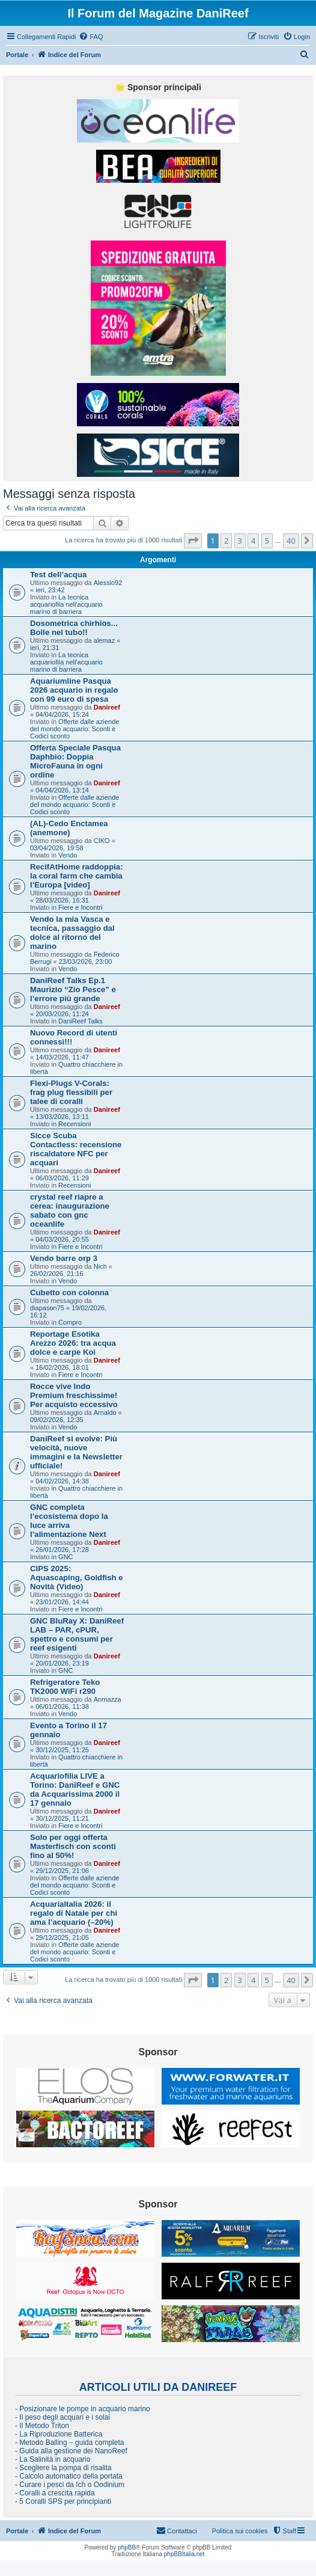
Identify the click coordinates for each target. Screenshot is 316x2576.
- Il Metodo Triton (42, 2425)
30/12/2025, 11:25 (62, 1749)
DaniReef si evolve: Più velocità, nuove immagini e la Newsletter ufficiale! (76, 1452)
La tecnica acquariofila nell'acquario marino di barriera (66, 604)
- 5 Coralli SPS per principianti (63, 2501)
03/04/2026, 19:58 (57, 847)
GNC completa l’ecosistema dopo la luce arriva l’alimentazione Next (69, 1521)
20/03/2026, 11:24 (62, 1013)
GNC (65, 1556)
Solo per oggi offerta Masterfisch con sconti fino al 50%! (73, 1846)
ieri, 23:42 (49, 589)
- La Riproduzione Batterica (58, 2434)
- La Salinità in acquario (52, 2459)
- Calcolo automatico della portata (69, 2476)
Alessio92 (108, 582)
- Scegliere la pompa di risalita (63, 2468)
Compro (70, 1322)
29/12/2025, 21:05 (62, 1937)
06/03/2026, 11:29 (62, 1178)
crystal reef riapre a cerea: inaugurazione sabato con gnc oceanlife (69, 1210)
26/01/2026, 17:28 (62, 1549)
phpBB (127, 2547)
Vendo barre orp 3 (63, 1258)
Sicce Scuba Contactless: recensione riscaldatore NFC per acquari (75, 1149)
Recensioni (74, 1123)
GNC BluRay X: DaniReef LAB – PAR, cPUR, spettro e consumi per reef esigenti (77, 1634)
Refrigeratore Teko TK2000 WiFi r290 (65, 1687)
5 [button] (267, 540)
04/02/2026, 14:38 (62, 1481)
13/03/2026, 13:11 (62, 1116)
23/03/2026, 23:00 (85, 961)
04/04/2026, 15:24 (62, 714)
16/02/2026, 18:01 (62, 1367)
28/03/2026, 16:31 (62, 900)
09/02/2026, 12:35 (57, 1419)
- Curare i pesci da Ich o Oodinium (69, 2484)
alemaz (104, 640)
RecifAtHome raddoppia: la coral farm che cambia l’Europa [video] (76, 875)
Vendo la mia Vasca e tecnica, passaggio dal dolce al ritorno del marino (72, 933)
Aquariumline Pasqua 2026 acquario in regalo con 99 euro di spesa (74, 690)
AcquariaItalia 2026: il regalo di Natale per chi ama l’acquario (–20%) (73, 1913)
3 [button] (240, 540)
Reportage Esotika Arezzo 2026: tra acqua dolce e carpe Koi (73, 1343)
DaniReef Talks (80, 1021)
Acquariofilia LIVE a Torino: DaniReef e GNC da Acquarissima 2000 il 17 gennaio (75, 1789)
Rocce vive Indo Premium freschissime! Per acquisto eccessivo (74, 1395)
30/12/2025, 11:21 (62, 1818)
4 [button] (253, 540)
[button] (193, 540)
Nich (100, 1266)
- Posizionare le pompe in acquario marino (82, 2409)
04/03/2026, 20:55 (62, 1239)
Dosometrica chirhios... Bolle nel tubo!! (74, 628)
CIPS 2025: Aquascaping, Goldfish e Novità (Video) (76, 1577)
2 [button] (226, 540)
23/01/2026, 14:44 (62, 1601)
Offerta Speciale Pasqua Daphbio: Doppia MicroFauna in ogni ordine (75, 761)
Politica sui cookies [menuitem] (240, 2531)
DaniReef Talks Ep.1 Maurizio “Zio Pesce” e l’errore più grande (73, 989)
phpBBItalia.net (184, 2554)
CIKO (102, 840)
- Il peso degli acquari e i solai (62, 2417)
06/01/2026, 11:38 (62, 1706)
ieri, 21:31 (44, 647)
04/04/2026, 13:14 (62, 790)
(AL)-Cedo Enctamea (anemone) (69, 828)
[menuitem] (91, 36)
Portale (17, 54)
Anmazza (107, 1699)
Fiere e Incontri (80, 907)
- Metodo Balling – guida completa (69, 2442)
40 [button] (291, 540)
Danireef (107, 707)
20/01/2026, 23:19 (62, 1663)
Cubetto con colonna (69, 1292)
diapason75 (47, 1307)
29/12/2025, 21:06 (62, 1870)
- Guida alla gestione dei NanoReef (71, 2451)
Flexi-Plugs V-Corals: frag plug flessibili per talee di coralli (71, 1092)
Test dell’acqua (58, 574)
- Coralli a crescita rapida (55, 2493)
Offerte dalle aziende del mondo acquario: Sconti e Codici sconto (74, 729)
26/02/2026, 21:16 (57, 1273)
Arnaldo (105, 1412)
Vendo (67, 855)
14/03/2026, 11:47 (62, 1057)
